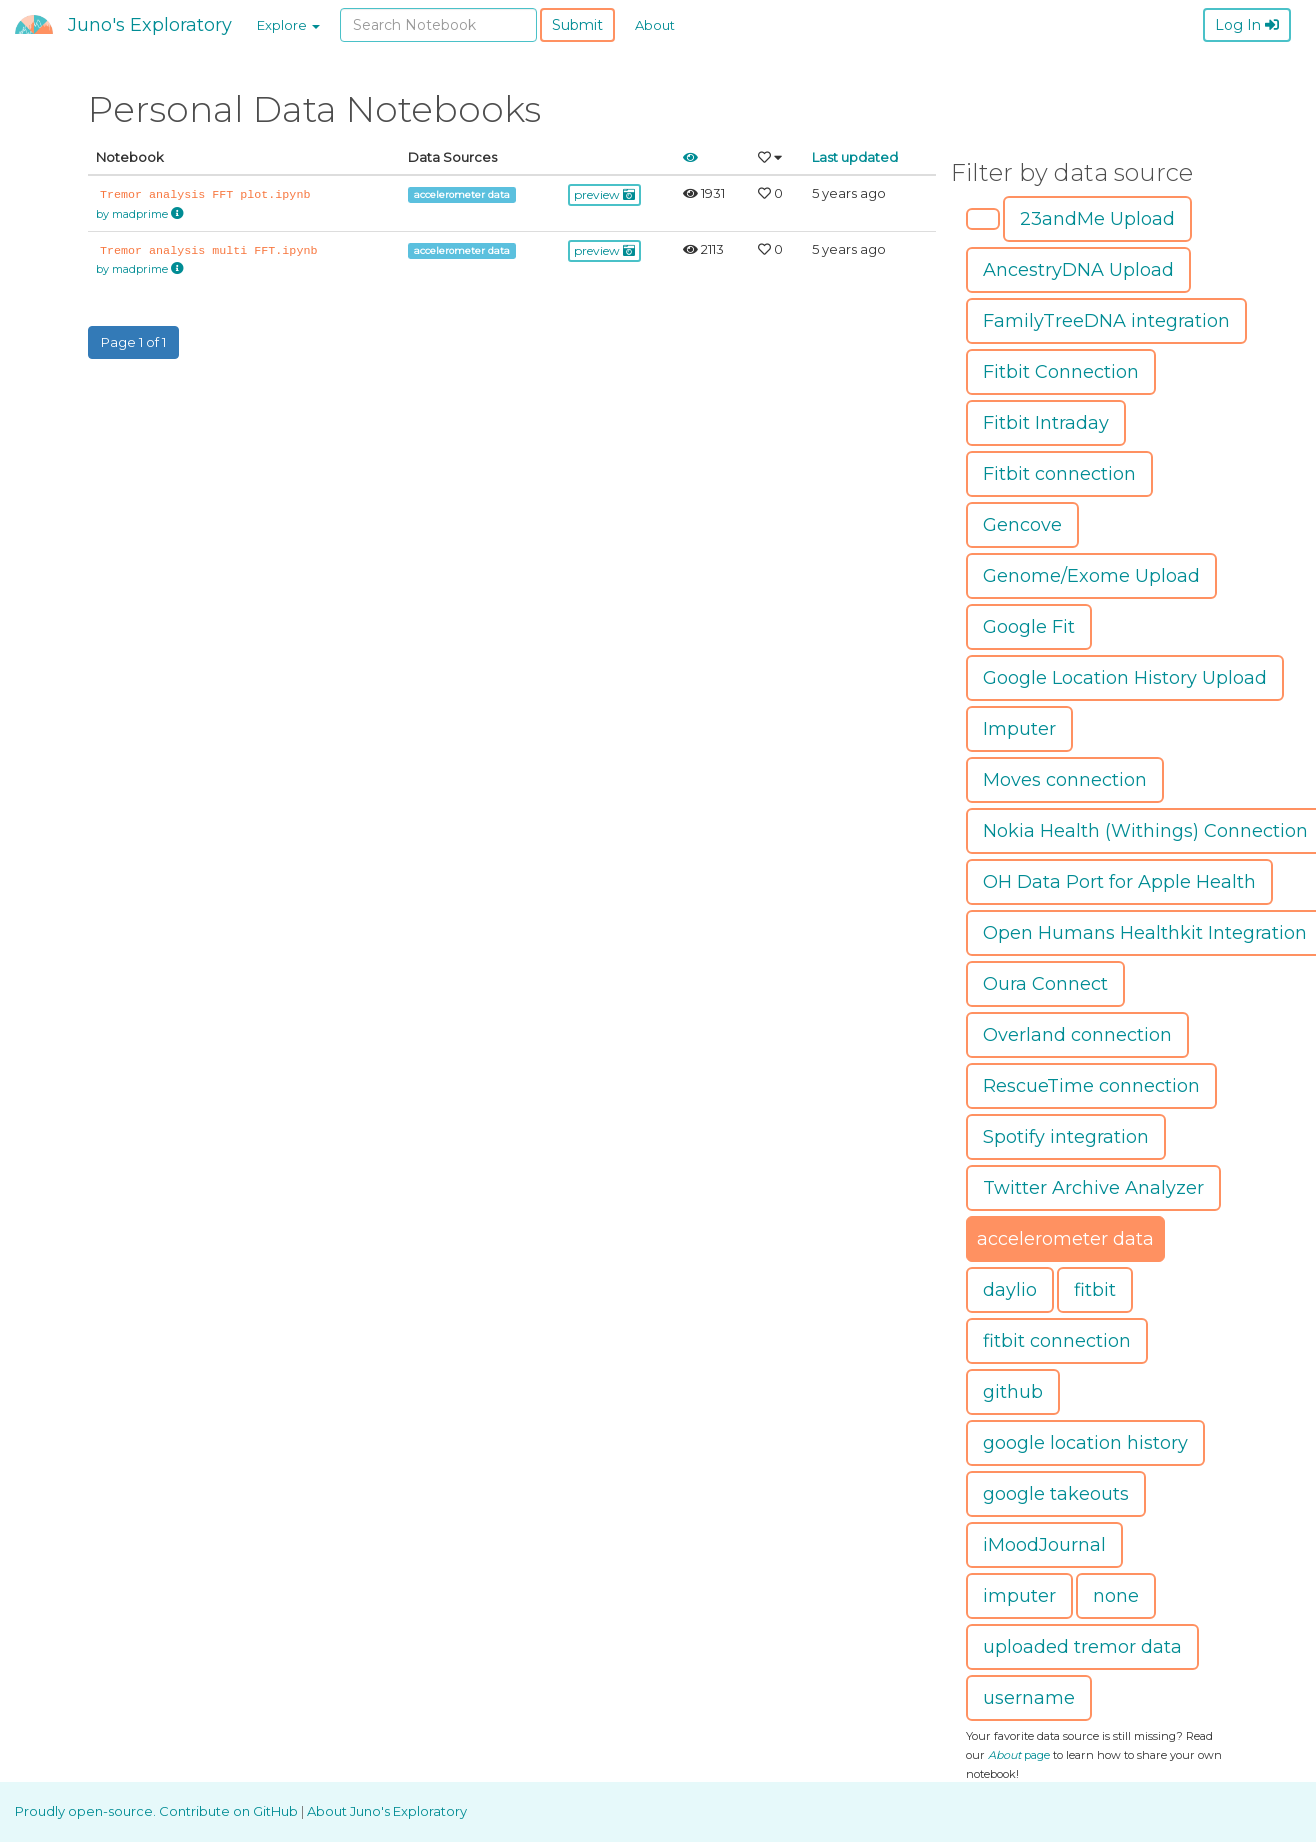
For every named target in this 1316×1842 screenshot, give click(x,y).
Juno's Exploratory (150, 25)
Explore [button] (288, 25)
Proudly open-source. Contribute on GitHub (158, 1811)
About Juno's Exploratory (387, 1811)
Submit (577, 25)
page (1019, 1755)
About (655, 25)
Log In (1247, 25)
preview (604, 194)
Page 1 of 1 (133, 342)
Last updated (855, 157)
